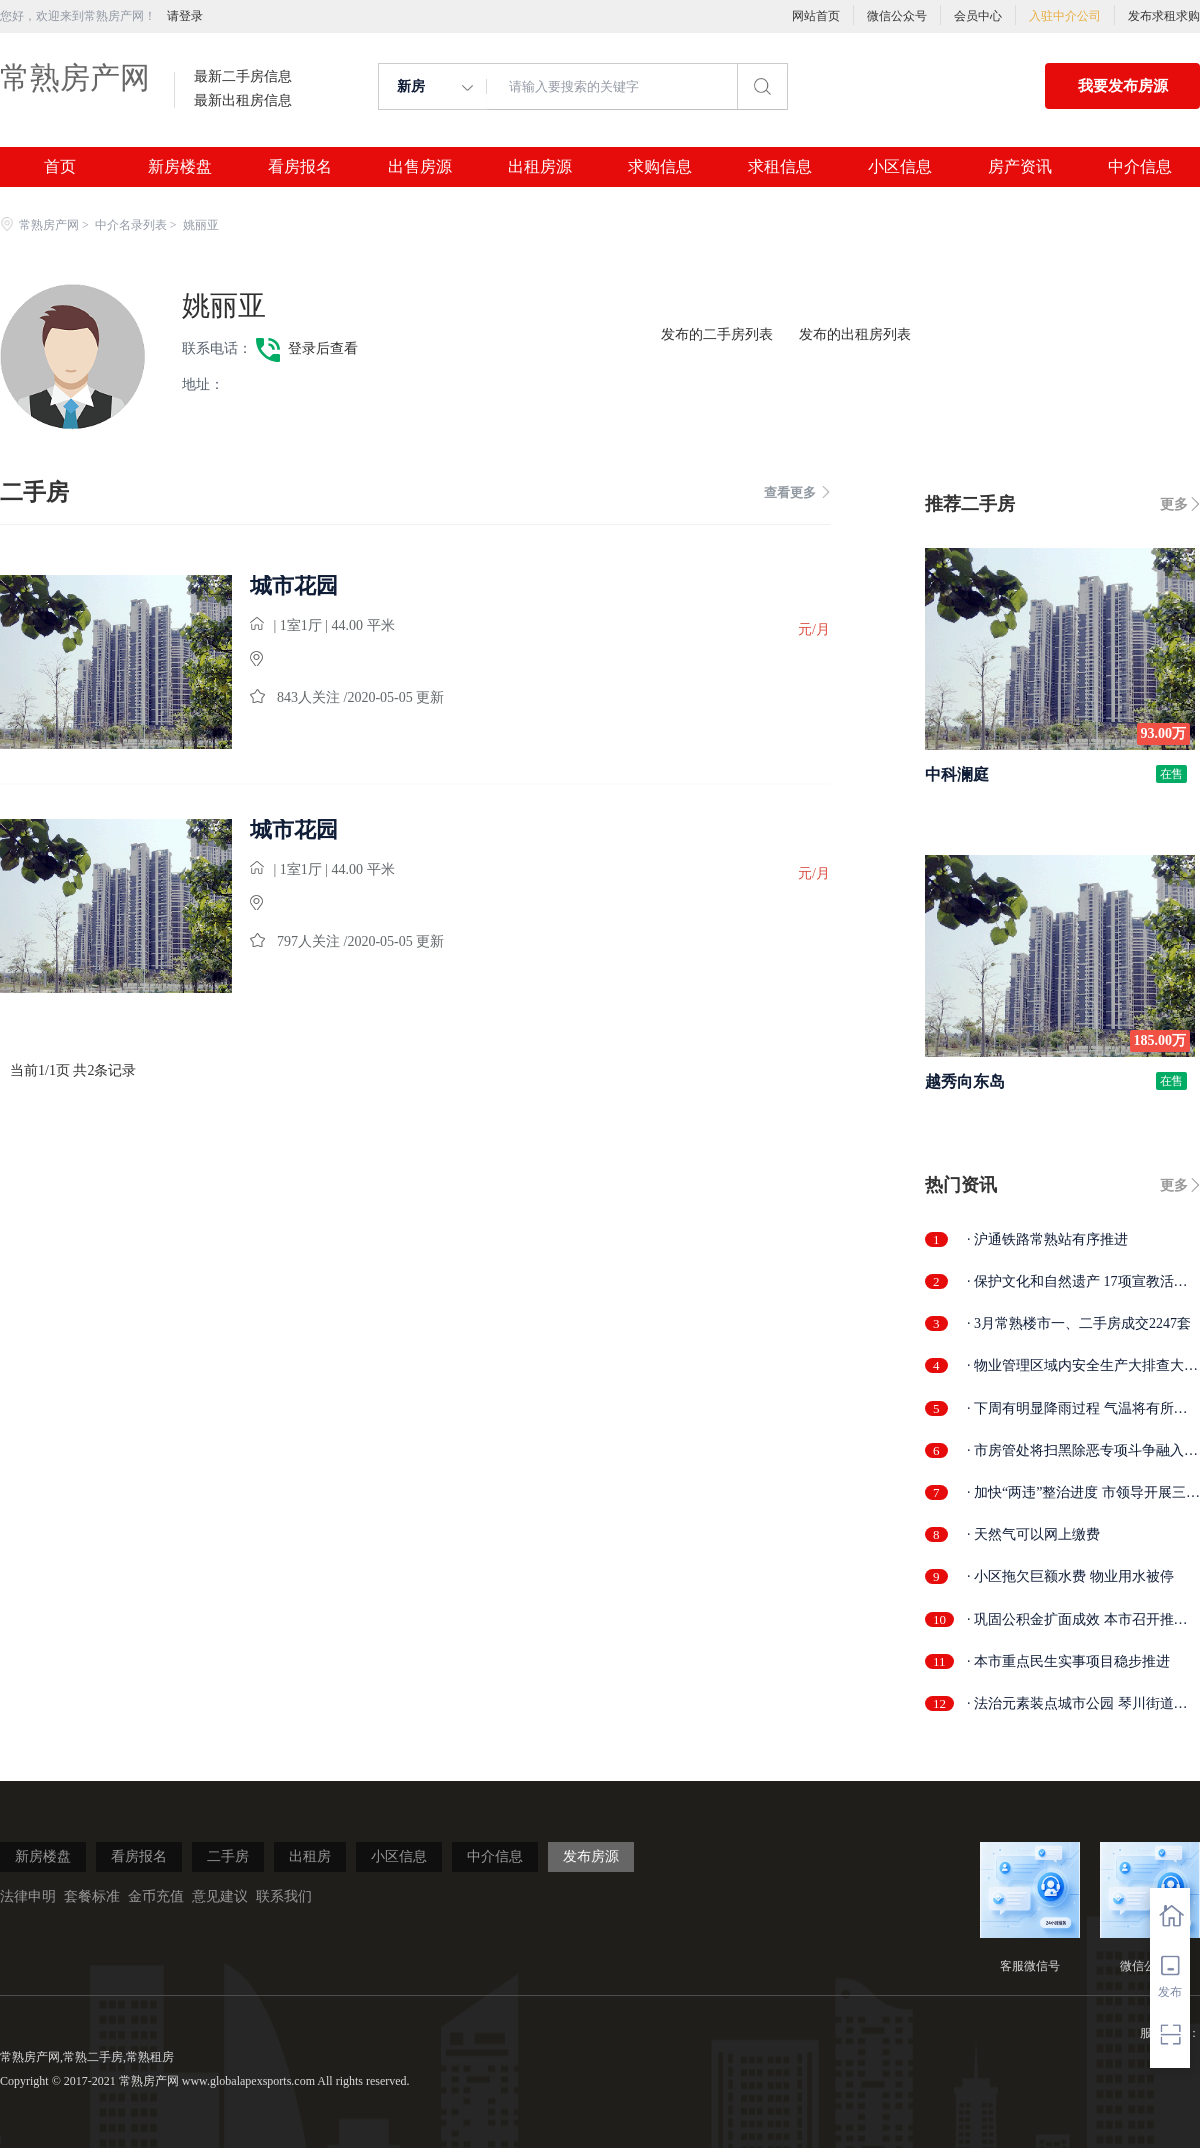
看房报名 (300, 167)
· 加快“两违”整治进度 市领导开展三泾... (1076, 1493)
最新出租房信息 (243, 101)
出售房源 (420, 167)
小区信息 (900, 167)
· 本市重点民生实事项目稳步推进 (1068, 1661)
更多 (1174, 504)
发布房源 (591, 1856)
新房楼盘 (180, 167)
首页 (60, 167)
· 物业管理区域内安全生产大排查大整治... (1082, 1366)
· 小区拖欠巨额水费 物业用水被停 (1070, 1576)
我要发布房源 (1123, 86)
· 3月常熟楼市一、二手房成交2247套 (1079, 1323)
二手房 (228, 1856)
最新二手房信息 (243, 77)
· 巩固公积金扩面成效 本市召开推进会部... (1077, 1620)
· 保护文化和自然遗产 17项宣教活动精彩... (1077, 1282)
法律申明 (28, 1896)
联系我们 (284, 1896)
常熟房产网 (75, 77)
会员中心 (978, 16)
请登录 (185, 16)
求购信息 (660, 167)
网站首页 (816, 16)
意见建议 (220, 1896)
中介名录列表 (131, 225)
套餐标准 (92, 1896)
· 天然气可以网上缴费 (1033, 1534)
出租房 (310, 1856)
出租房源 (540, 167)
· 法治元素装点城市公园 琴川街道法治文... (1077, 1704)
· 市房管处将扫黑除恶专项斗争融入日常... (1082, 1451)
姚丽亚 (224, 305)
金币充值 (156, 1896)
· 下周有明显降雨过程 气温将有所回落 (1077, 1409)
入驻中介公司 (1065, 16)
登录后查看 (323, 348)
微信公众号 (897, 16)
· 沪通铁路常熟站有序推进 (1047, 1239)
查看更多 (797, 492)
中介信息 (1140, 167)
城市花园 (294, 586)
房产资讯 (1020, 167)
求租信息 (780, 167)
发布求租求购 (1164, 16)
